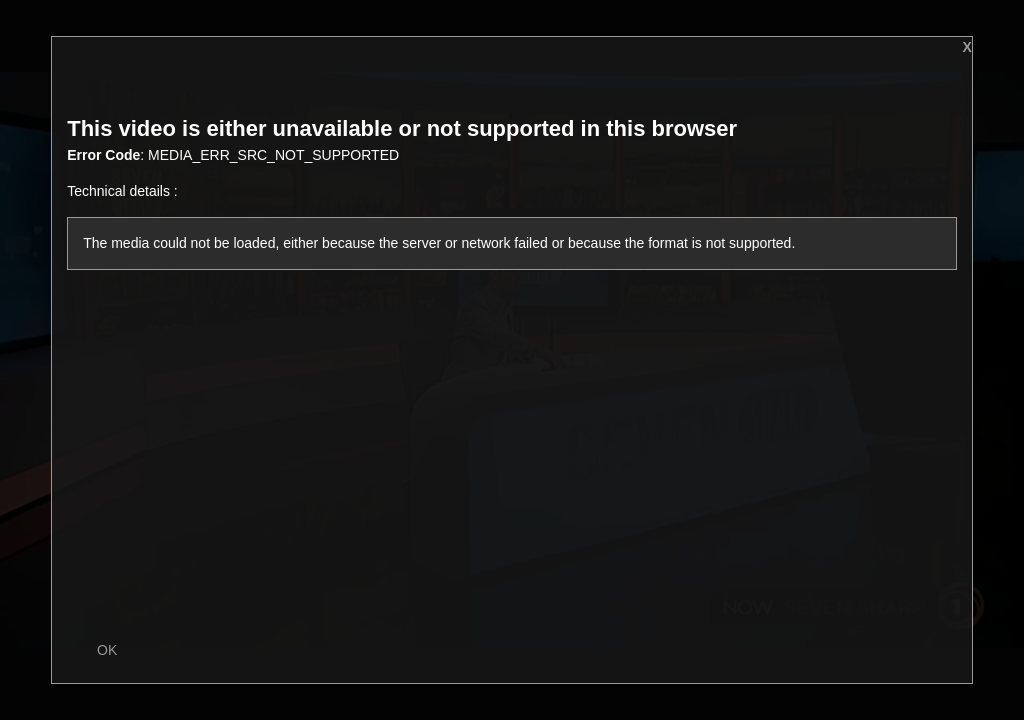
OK (107, 650)
